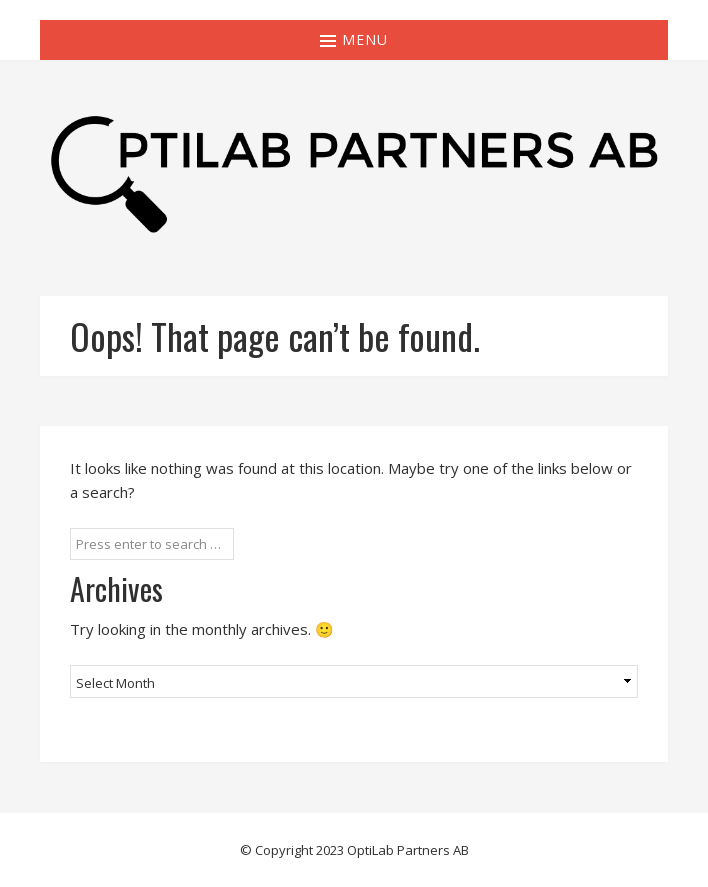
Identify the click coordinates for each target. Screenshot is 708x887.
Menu (354, 39)
